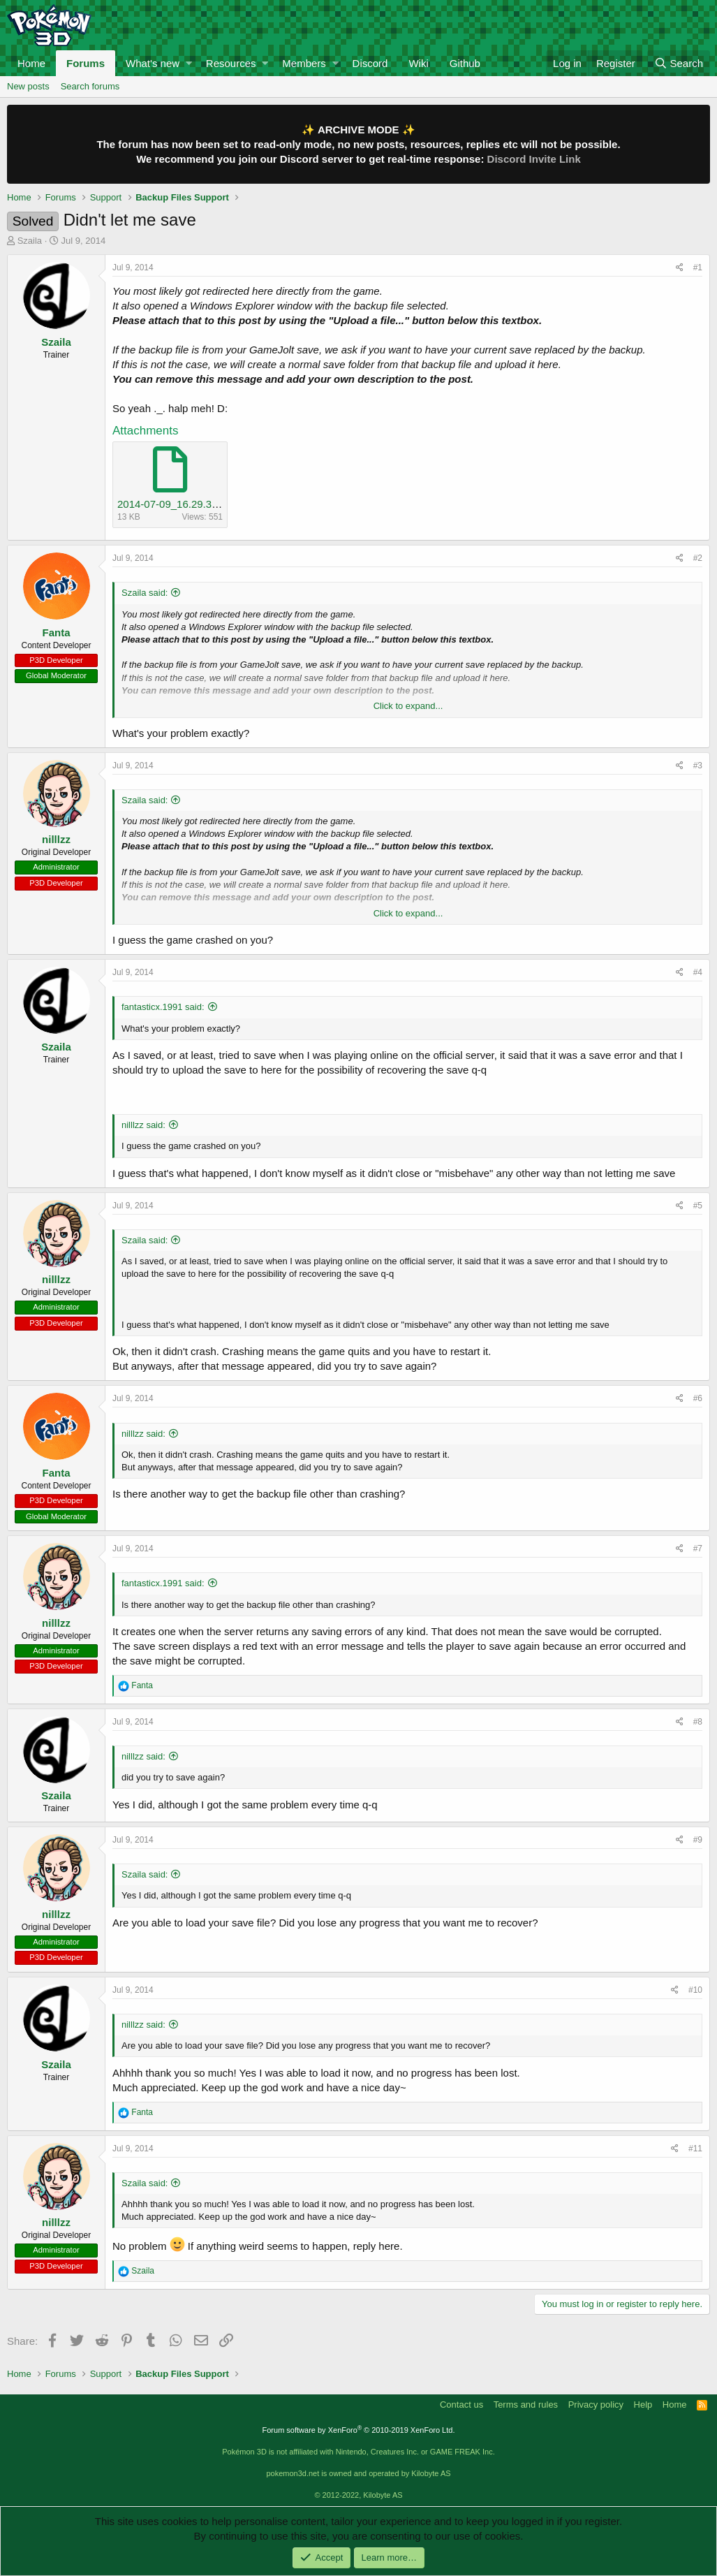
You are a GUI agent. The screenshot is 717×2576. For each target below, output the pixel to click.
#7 (697, 1548)
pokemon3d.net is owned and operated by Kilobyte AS (358, 2473)
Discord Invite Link (534, 159)
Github (465, 63)
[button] (188, 63)
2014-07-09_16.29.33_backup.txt (194, 504)
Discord (370, 63)
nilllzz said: (143, 1125)
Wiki (418, 63)
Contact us (461, 2404)
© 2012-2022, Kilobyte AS (358, 2495)
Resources (231, 63)
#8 (697, 1722)
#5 (697, 1205)
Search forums (90, 86)
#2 (697, 558)
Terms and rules (526, 2404)
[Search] (678, 63)
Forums (85, 63)
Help (643, 2404)
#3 (697, 765)
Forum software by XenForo (359, 2430)
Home (31, 63)
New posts (28, 86)
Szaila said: (144, 592)
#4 (697, 972)
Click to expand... (408, 706)
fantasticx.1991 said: (163, 1007)
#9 (697, 1840)
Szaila (29, 240)
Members (304, 63)
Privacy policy (595, 2404)
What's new (152, 63)
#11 (695, 2148)
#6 (697, 1398)
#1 (697, 267)
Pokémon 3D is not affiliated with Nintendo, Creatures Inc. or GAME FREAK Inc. (358, 2451)
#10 (695, 1990)
